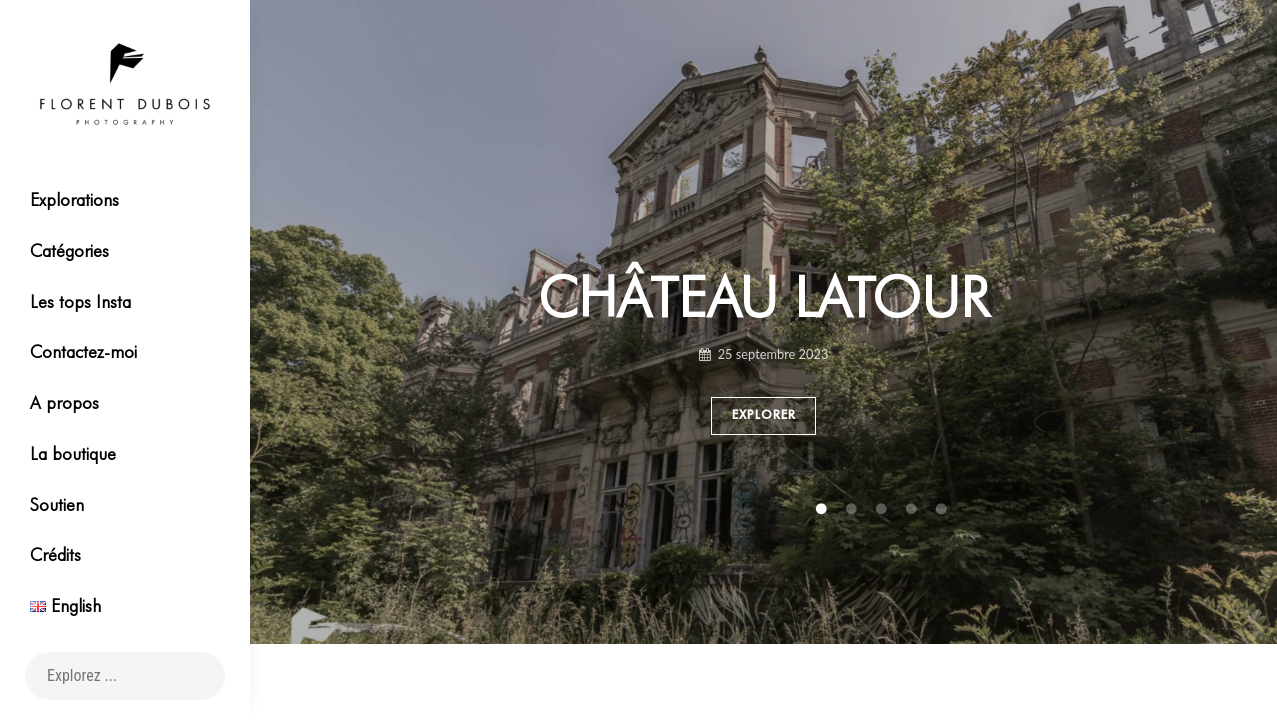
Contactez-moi (83, 351)
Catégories (69, 250)
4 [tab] (794, 510)
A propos (64, 402)
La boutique (73, 453)
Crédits (55, 554)
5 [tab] (824, 510)
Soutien (57, 504)
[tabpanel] (763, 360)
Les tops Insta (80, 301)
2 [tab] (734, 510)
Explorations (74, 199)
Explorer (764, 416)
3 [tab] (764, 510)
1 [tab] (704, 510)
